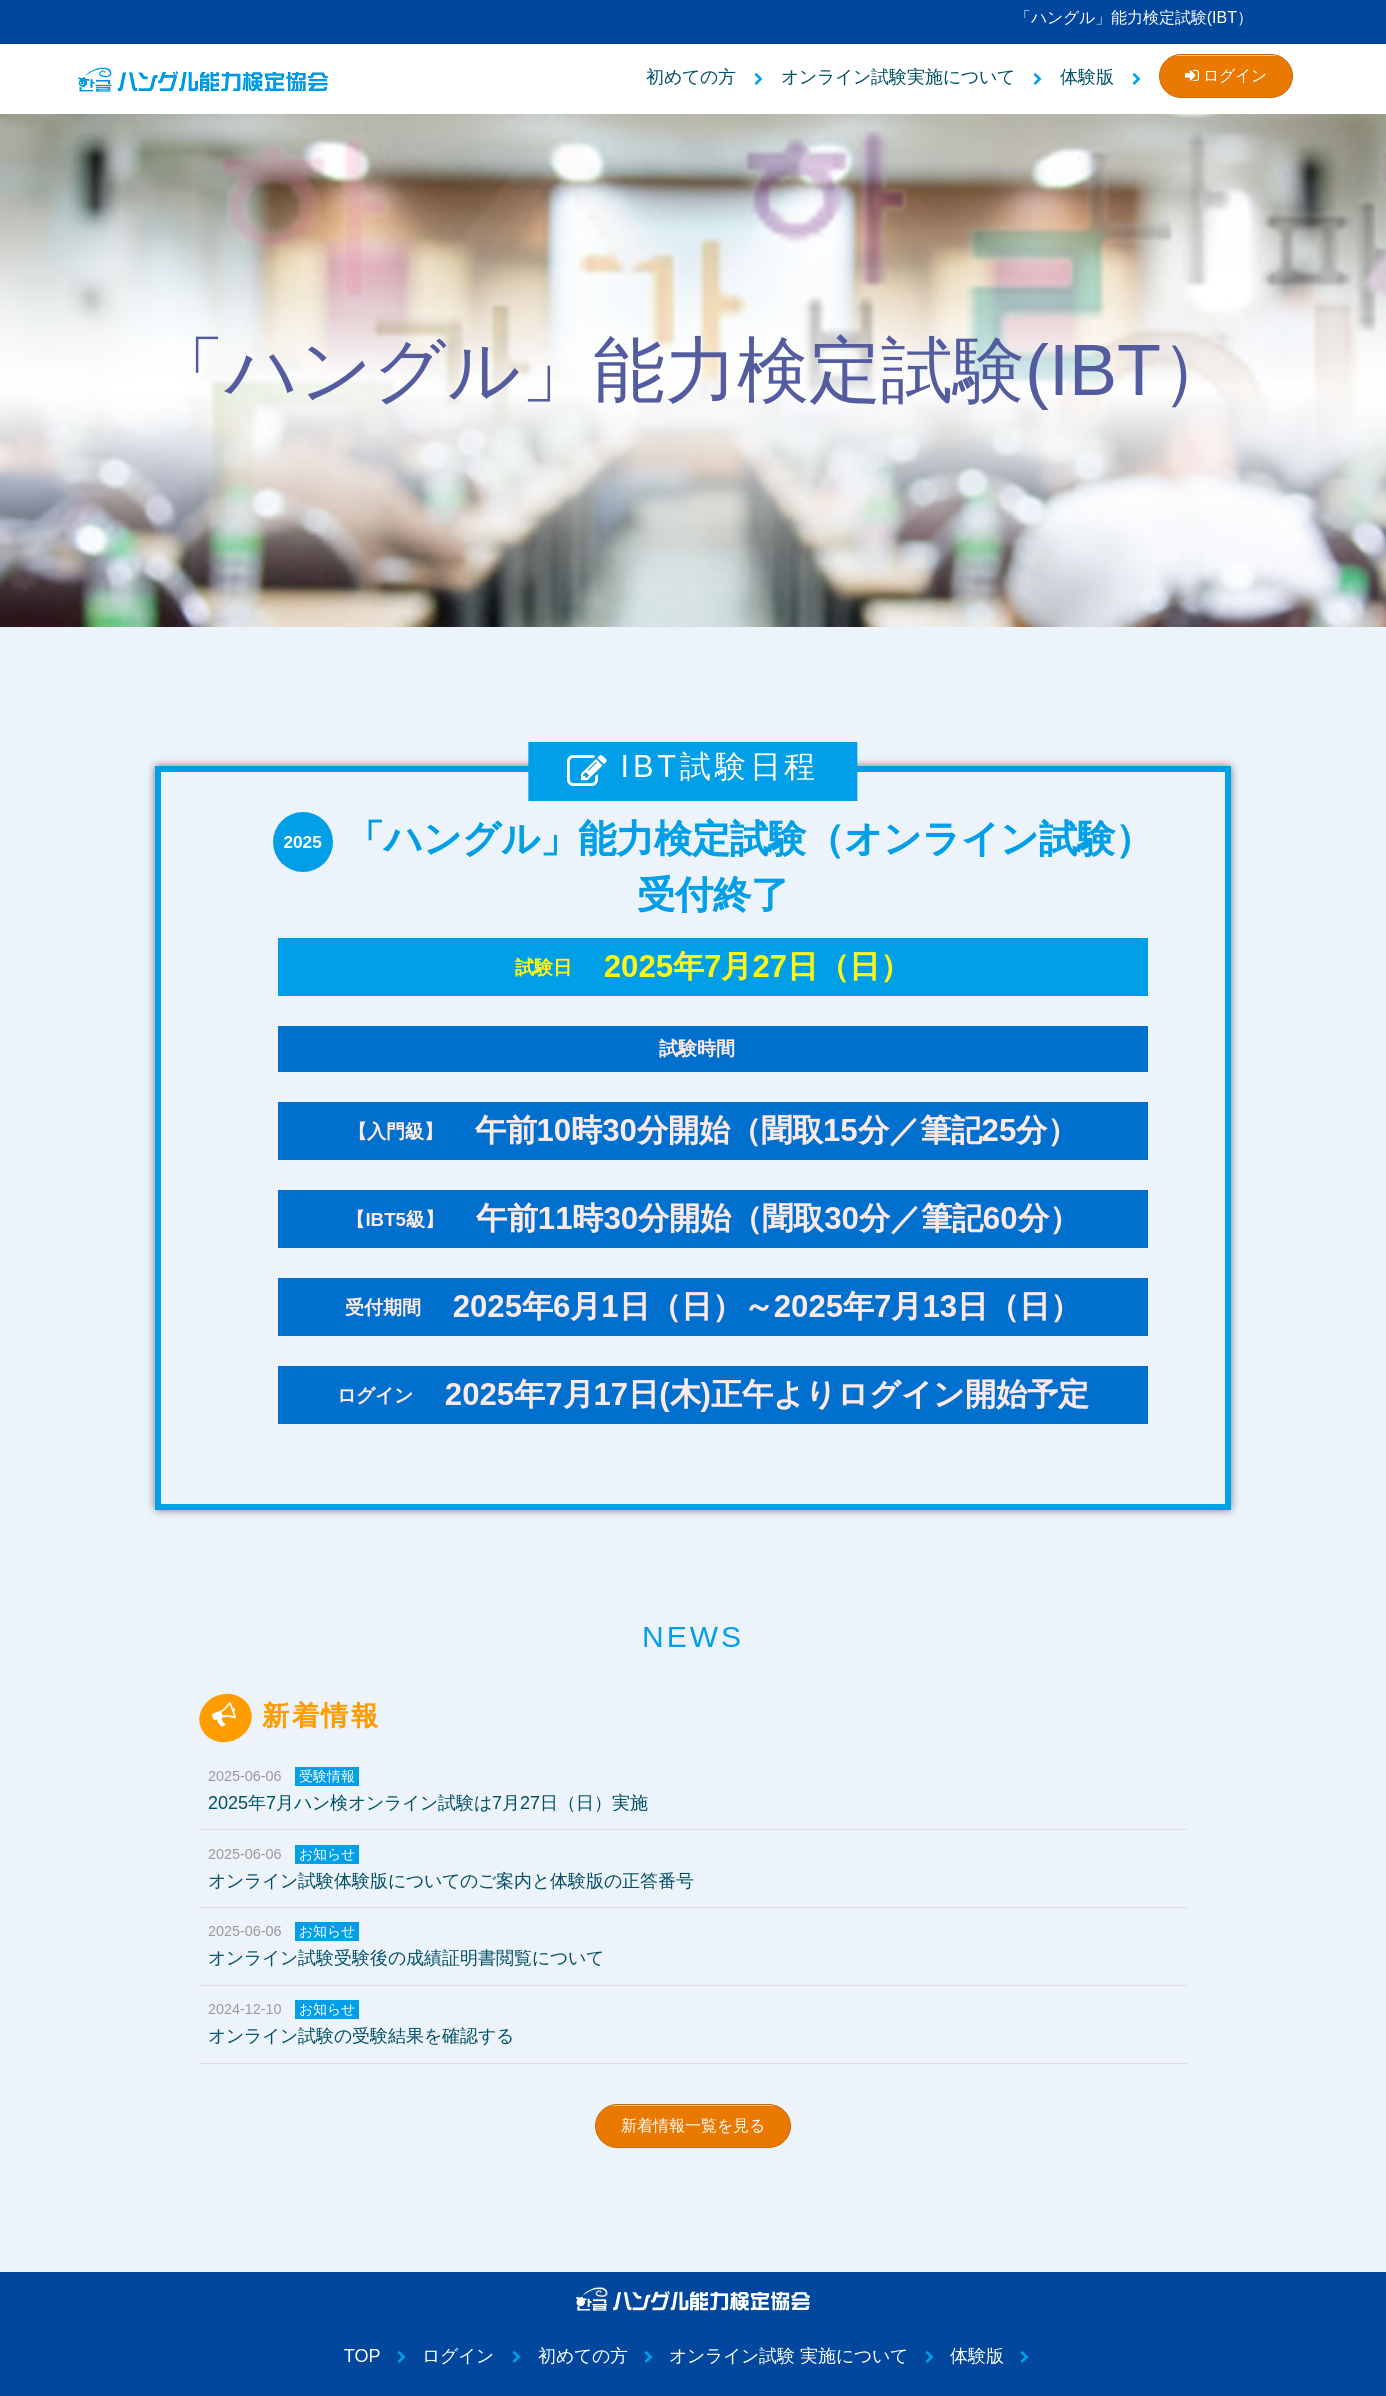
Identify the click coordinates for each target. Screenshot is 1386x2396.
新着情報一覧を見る (693, 2125)
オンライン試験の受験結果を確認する (702, 2023)
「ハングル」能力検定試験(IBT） (1134, 17)
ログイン (1226, 75)
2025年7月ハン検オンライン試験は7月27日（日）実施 (702, 1790)
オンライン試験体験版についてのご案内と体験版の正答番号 (702, 1868)
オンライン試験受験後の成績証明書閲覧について (702, 1945)
